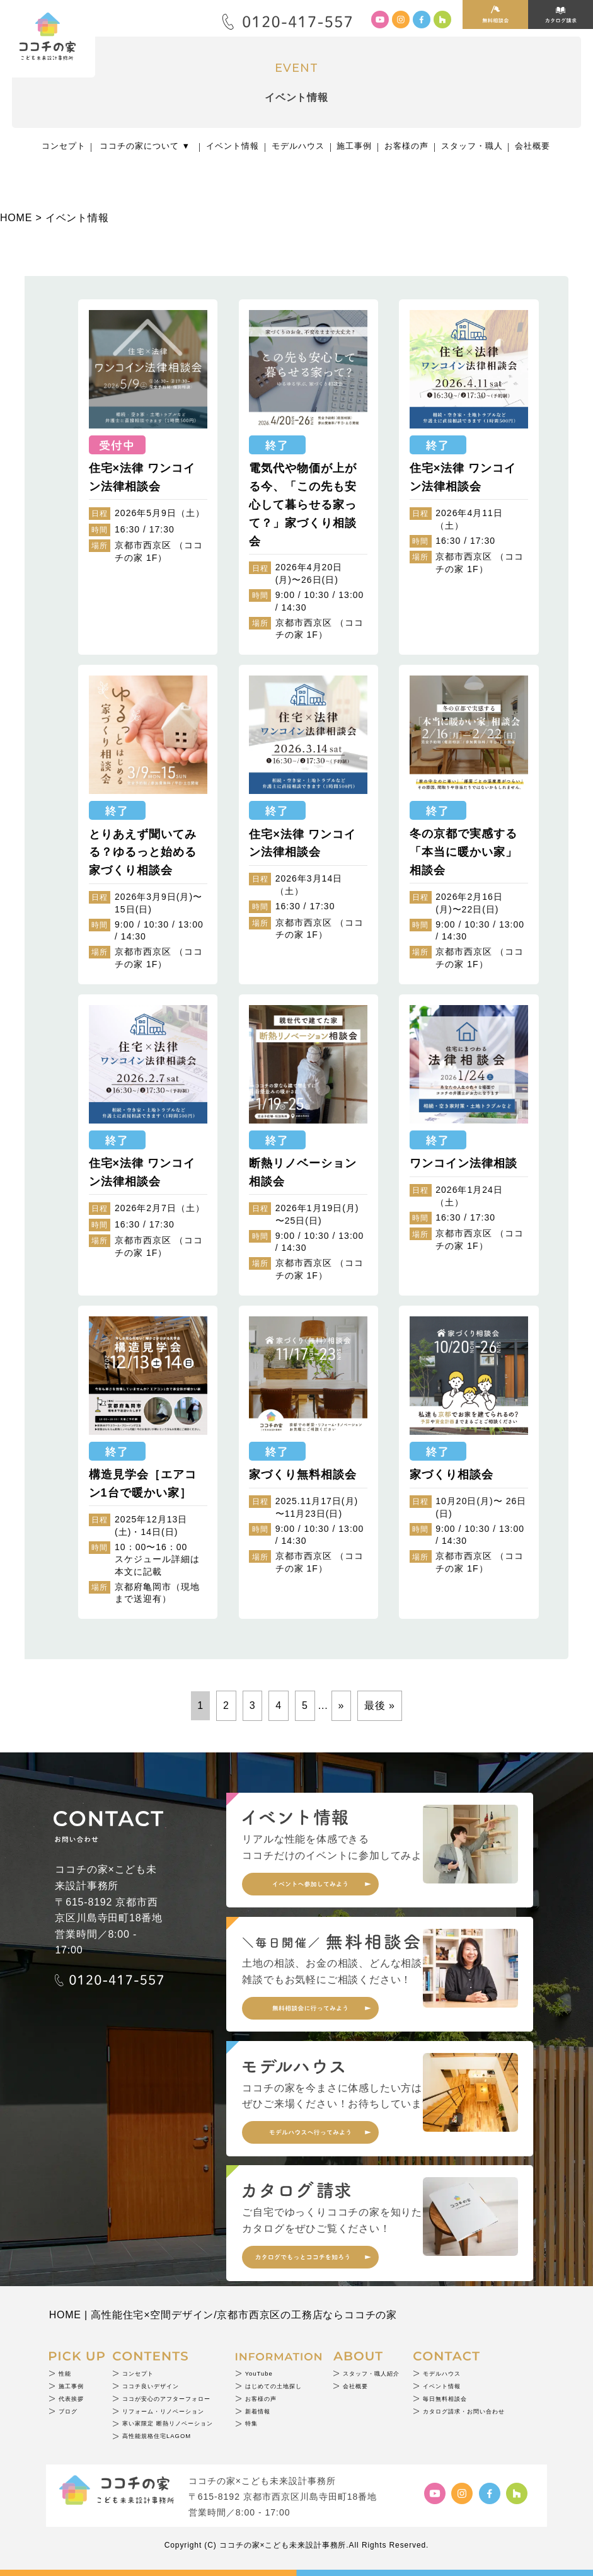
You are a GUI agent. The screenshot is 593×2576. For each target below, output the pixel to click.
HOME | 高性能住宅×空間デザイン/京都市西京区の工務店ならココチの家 (223, 2314)
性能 (65, 2373)
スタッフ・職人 (472, 146)
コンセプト (64, 146)
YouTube (259, 2373)
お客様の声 (406, 146)
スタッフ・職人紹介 (371, 2373)
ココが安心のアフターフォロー (166, 2398)
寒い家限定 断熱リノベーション (167, 2423)
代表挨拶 (71, 2398)
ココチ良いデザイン (150, 2386)
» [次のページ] (341, 1705)
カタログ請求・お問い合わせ (464, 2411)
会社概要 (532, 146)
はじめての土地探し (273, 2386)
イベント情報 (232, 146)
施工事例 (354, 146)
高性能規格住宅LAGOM (156, 2435)
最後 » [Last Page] (379, 1705)
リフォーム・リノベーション (163, 2411)
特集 (251, 2423)
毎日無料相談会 (445, 2398)
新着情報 (257, 2411)
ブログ (68, 2411)
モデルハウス (298, 146)
